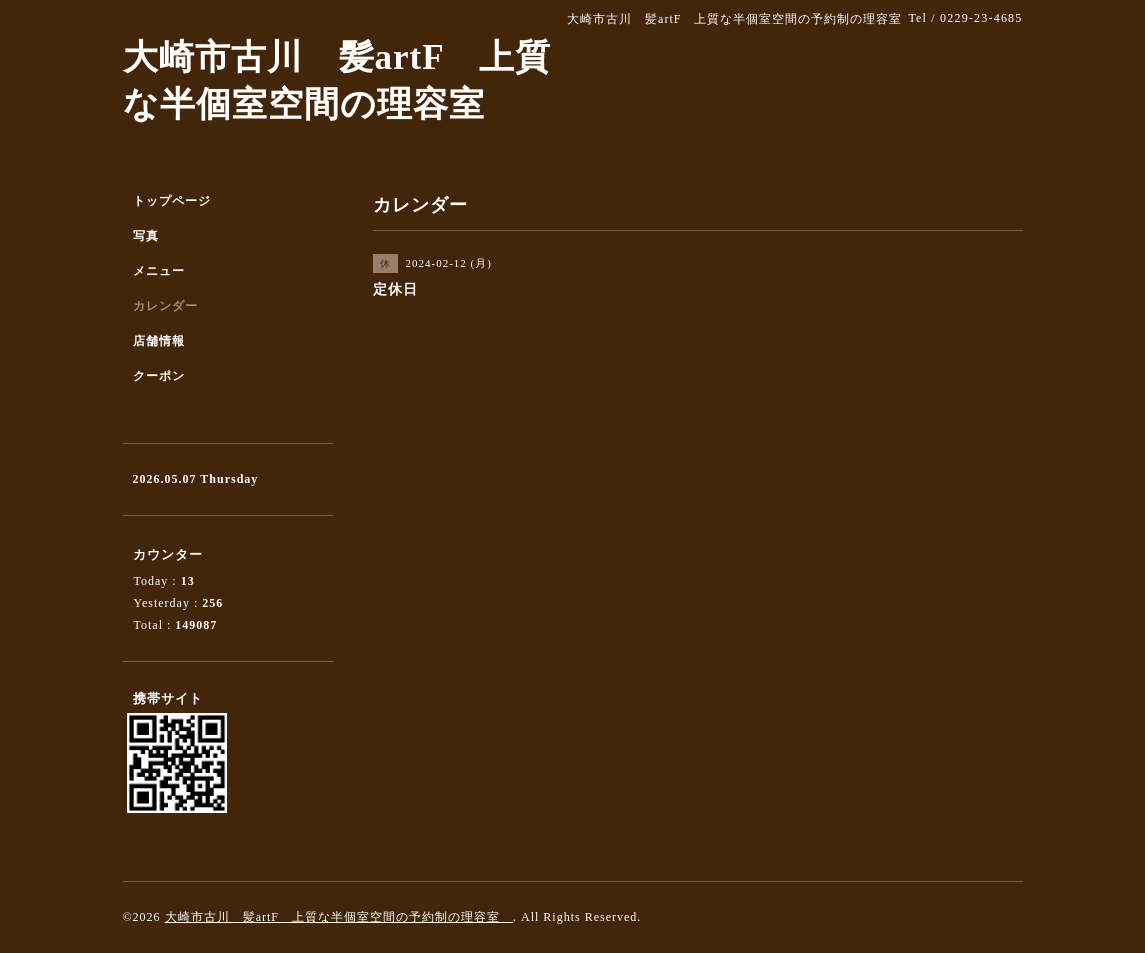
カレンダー (165, 306)
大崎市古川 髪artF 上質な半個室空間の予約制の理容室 (339, 917)
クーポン (159, 376)
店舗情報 (159, 341)
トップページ (172, 201)
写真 (146, 236)
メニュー (159, 271)
